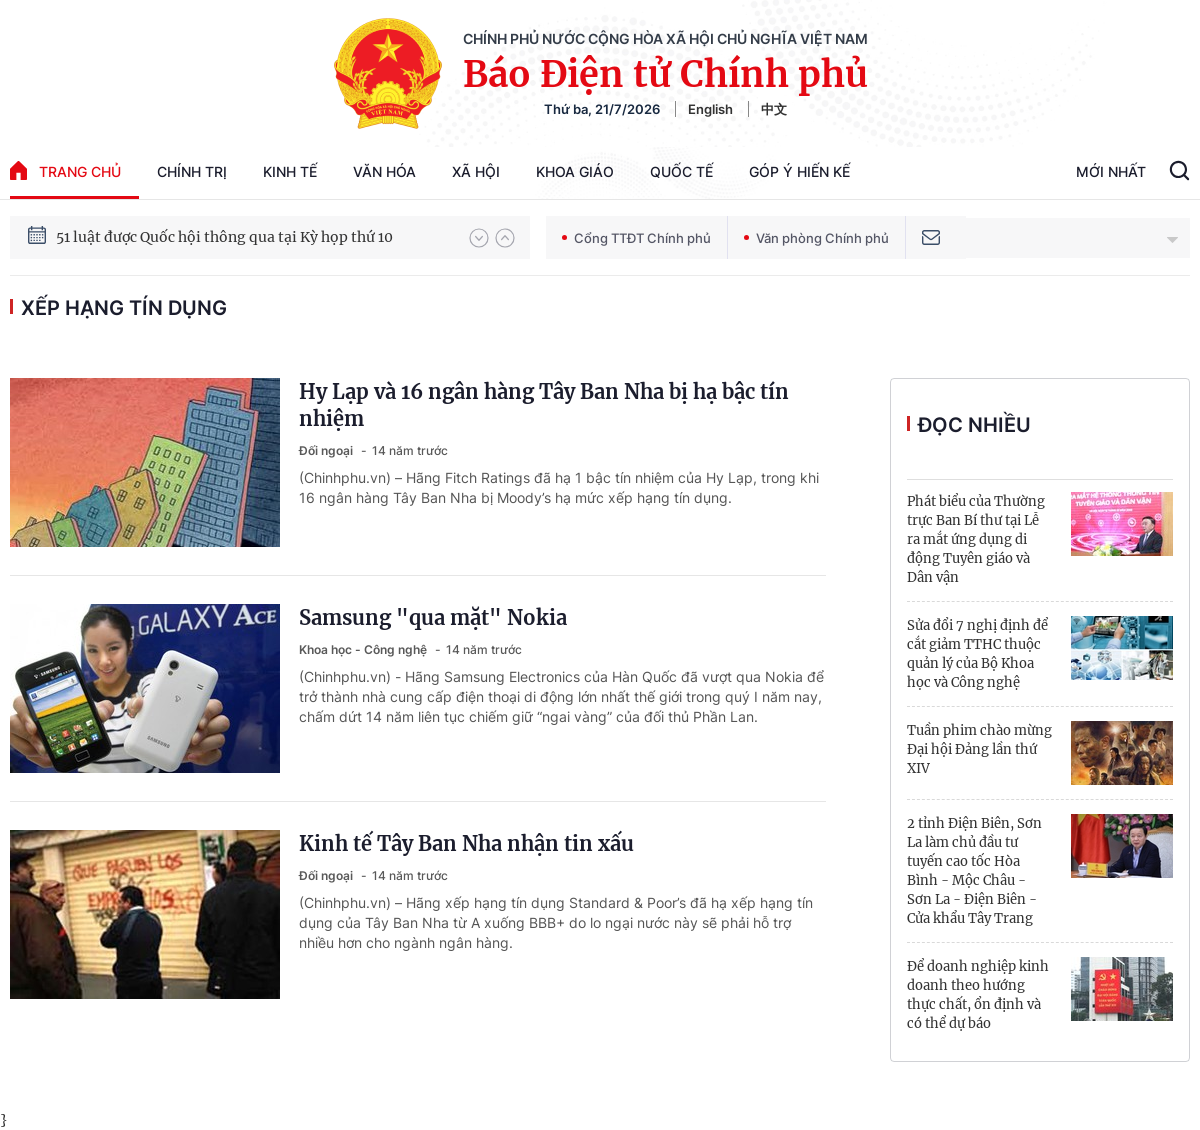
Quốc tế (681, 171)
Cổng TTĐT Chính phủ (636, 238)
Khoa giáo (575, 171)
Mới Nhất (1111, 171)
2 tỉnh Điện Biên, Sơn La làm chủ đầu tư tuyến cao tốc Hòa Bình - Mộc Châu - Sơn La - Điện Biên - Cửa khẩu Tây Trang (974, 871)
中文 (774, 109)
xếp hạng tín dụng (124, 308)
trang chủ (65, 170)
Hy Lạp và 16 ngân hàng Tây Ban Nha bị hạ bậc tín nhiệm (544, 405)
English (710, 109)
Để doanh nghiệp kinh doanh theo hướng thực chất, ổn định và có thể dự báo (978, 995)
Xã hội (476, 171)
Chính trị (192, 171)
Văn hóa (384, 171)
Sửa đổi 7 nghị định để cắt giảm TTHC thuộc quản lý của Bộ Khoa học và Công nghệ (977, 654)
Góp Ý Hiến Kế (799, 171)
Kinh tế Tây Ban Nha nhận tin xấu (466, 843)
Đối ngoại (327, 450)
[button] (479, 238)
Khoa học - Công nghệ (364, 649)
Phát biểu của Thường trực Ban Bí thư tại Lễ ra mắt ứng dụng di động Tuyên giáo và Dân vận (976, 539)
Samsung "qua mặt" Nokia (433, 617)
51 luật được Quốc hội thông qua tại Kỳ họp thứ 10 (224, 238)
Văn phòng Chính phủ (816, 238)
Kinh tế (290, 171)
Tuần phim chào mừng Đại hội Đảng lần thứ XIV (979, 749)
